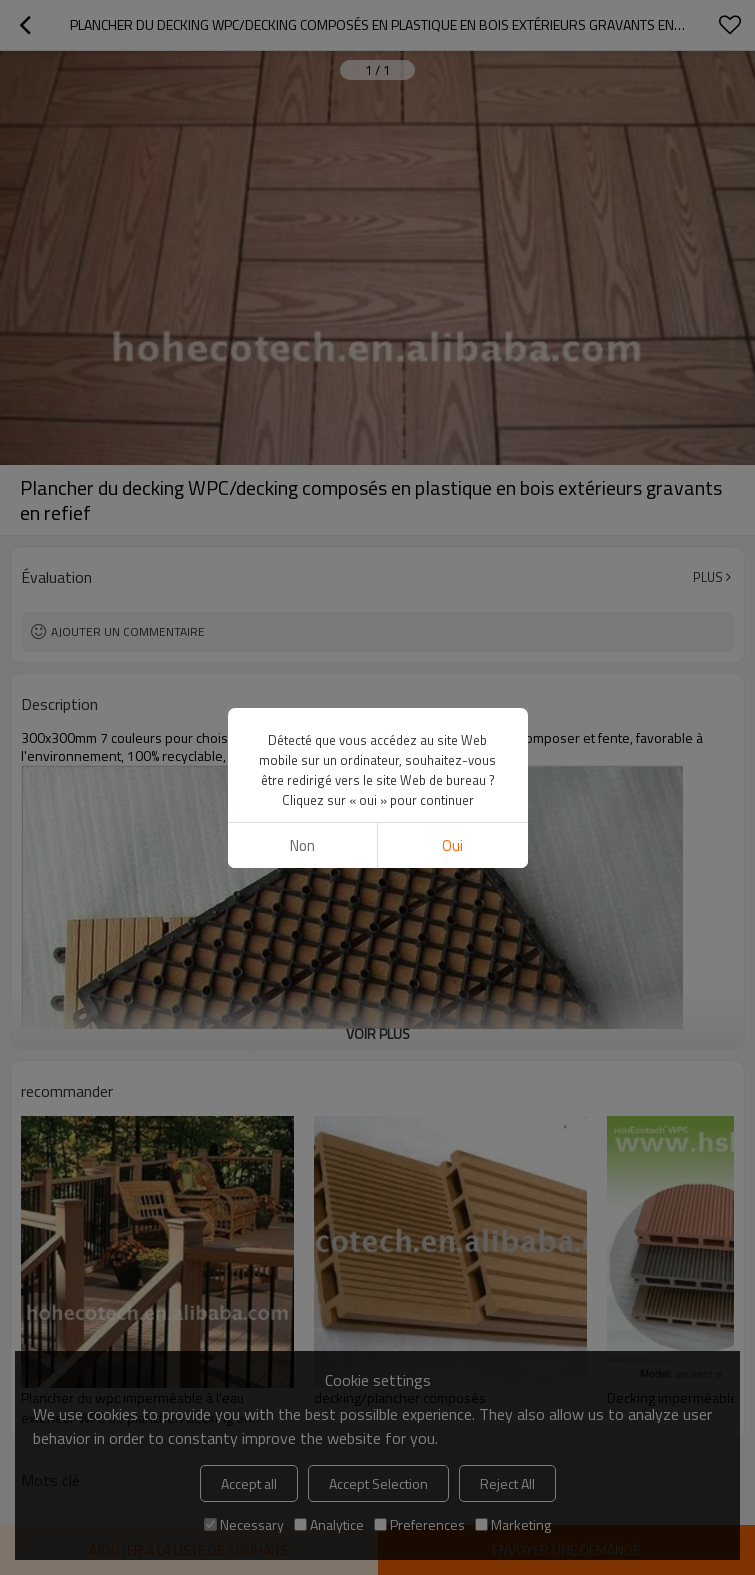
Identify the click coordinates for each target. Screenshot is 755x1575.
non (302, 845)
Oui (452, 845)
